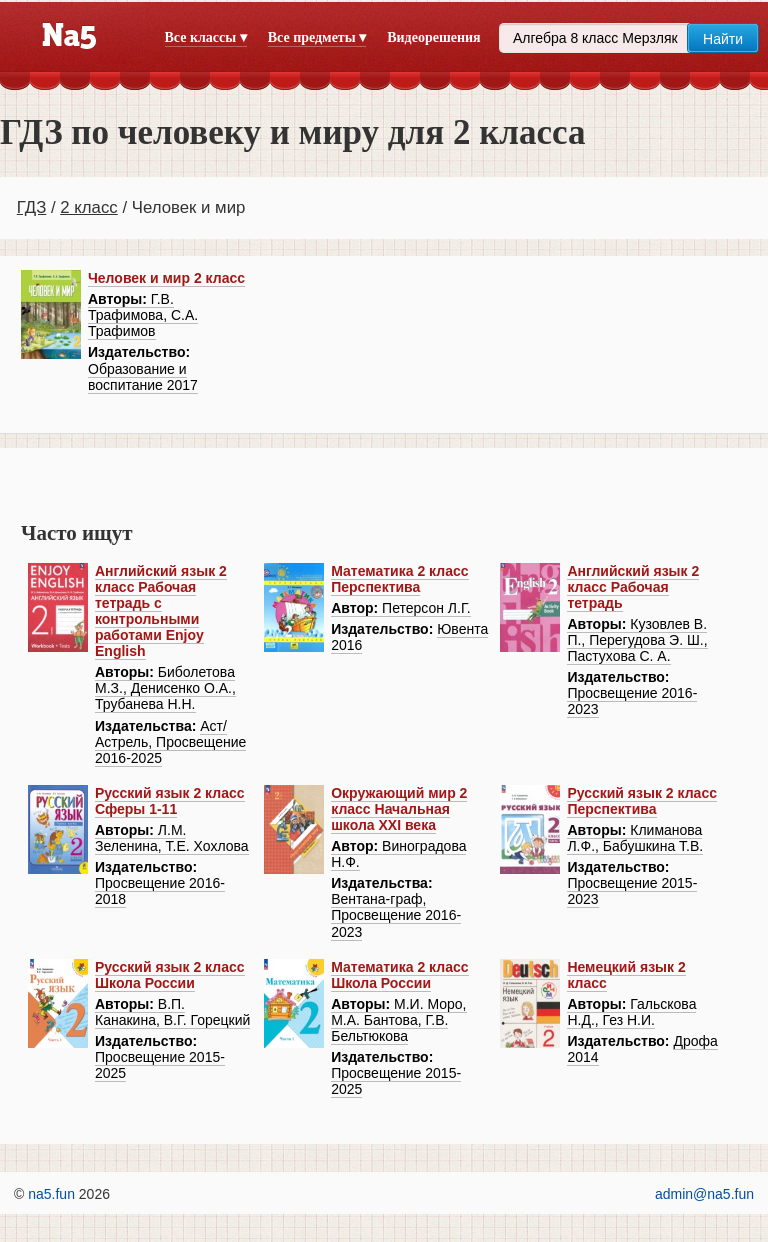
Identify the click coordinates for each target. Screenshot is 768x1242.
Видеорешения (433, 37)
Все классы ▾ (206, 37)
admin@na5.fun (704, 1194)
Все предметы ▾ (317, 37)
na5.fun (51, 1194)
